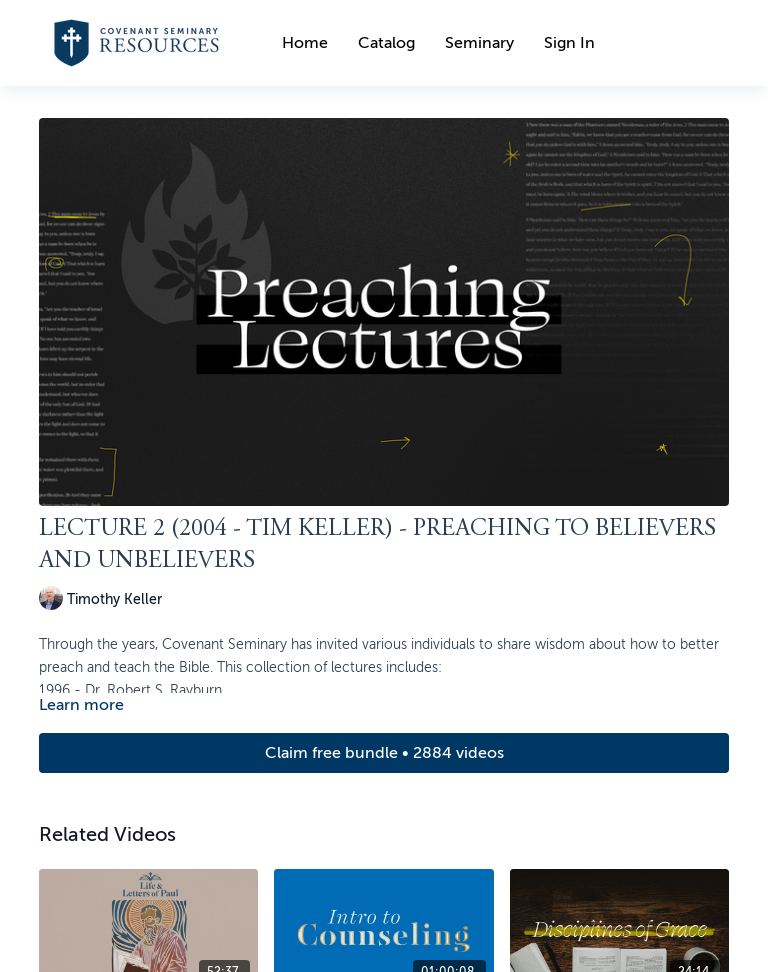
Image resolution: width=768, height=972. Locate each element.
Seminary (479, 43)
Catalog (386, 43)
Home (305, 43)
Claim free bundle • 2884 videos (384, 753)
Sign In (569, 43)
